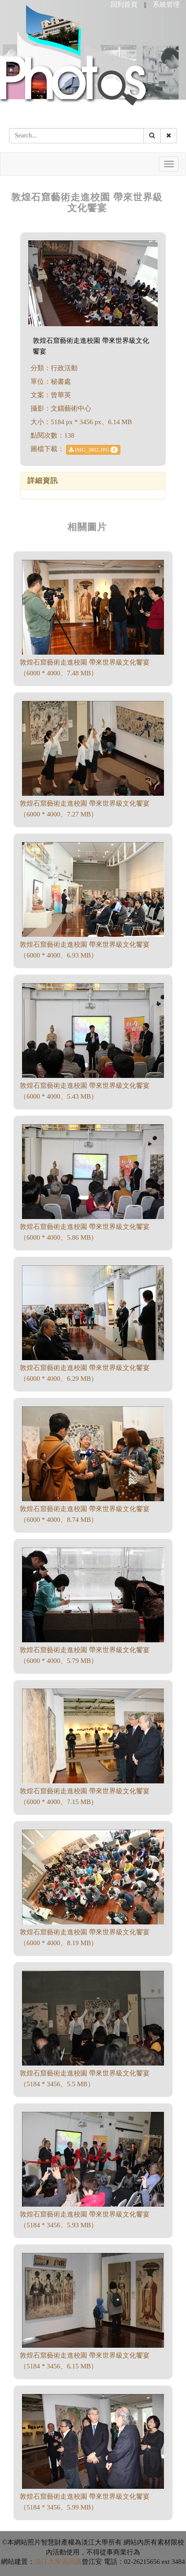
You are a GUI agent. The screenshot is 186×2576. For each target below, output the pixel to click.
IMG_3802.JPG (93, 450)
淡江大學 (48, 2561)
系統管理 (166, 4)
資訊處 (72, 2561)
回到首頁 (124, 4)
